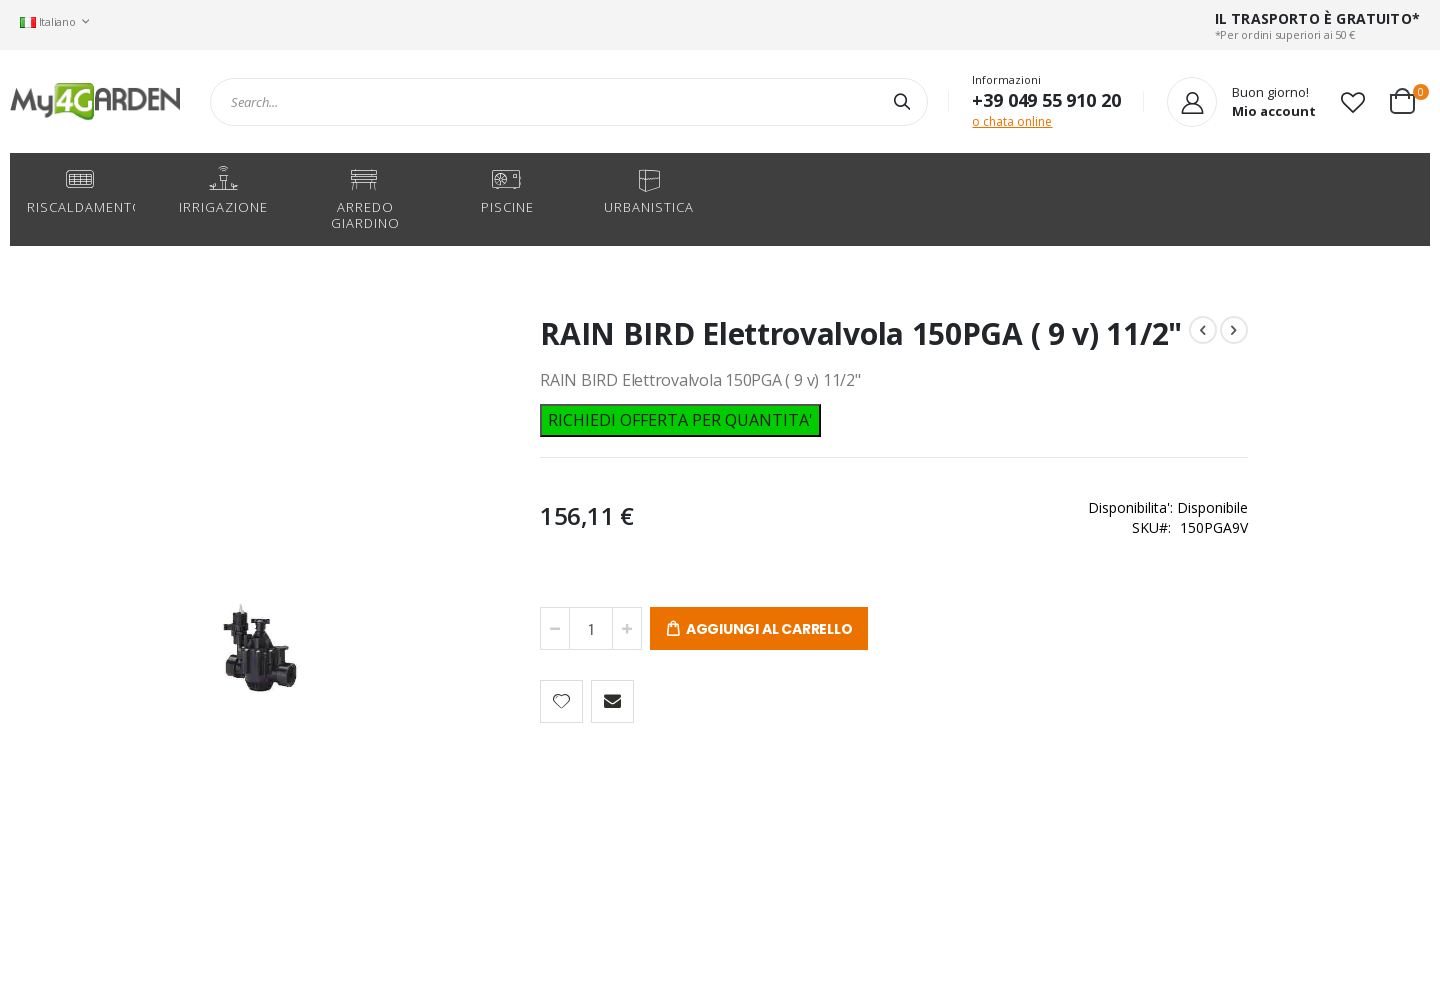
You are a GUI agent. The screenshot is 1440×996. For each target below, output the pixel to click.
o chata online (1012, 121)
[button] (1353, 102)
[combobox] (569, 102)
